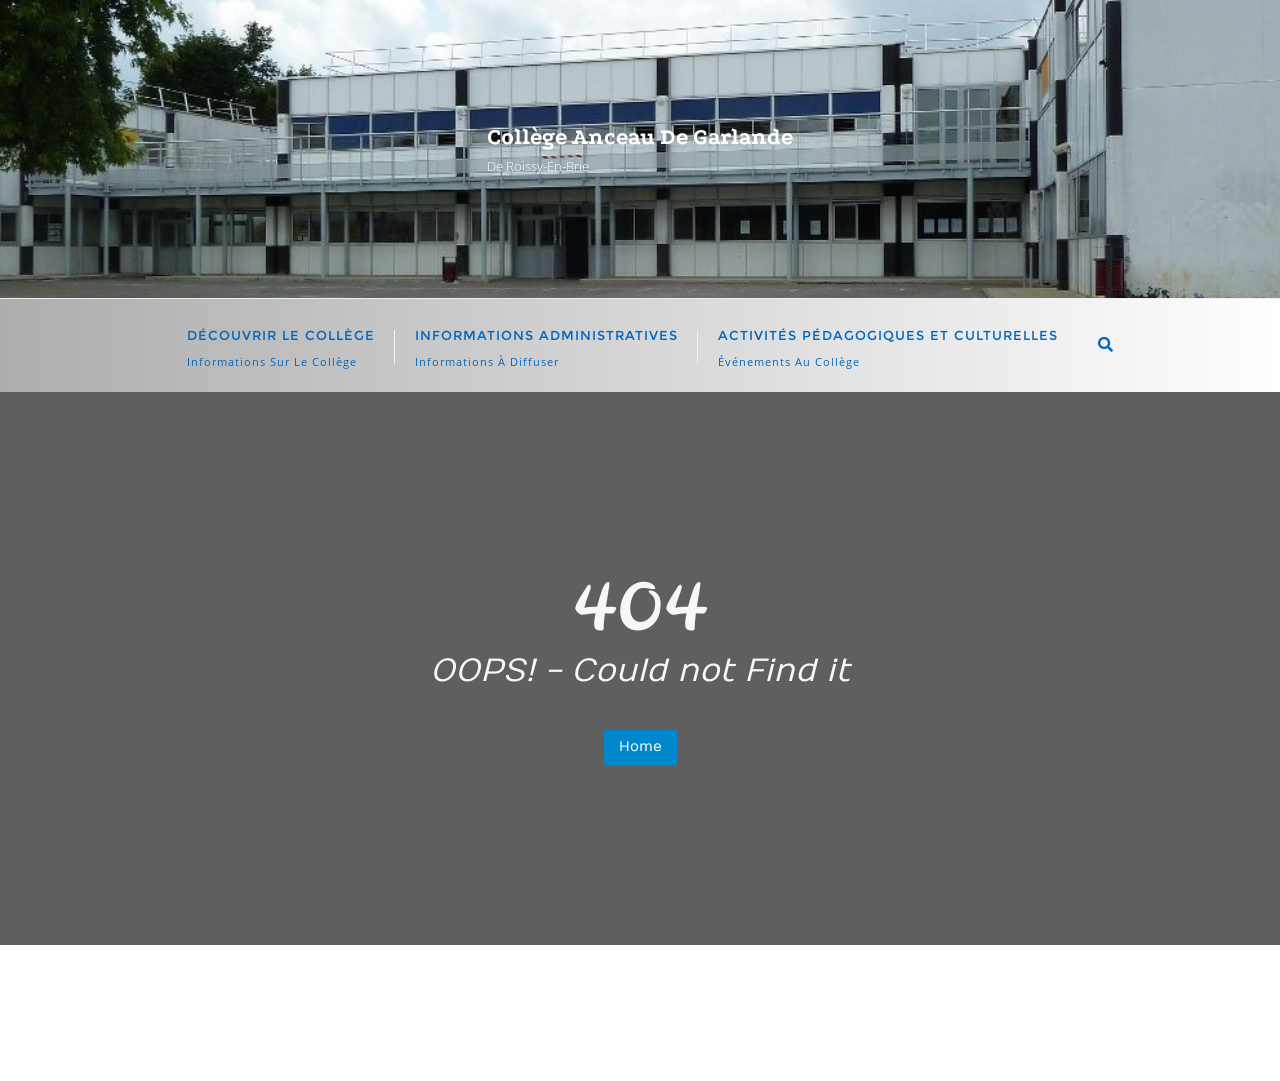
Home (640, 746)
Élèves (515, 993)
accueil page (403, 993)
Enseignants (626, 993)
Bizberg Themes (1064, 1036)
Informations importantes (813, 993)
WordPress (832, 1036)
